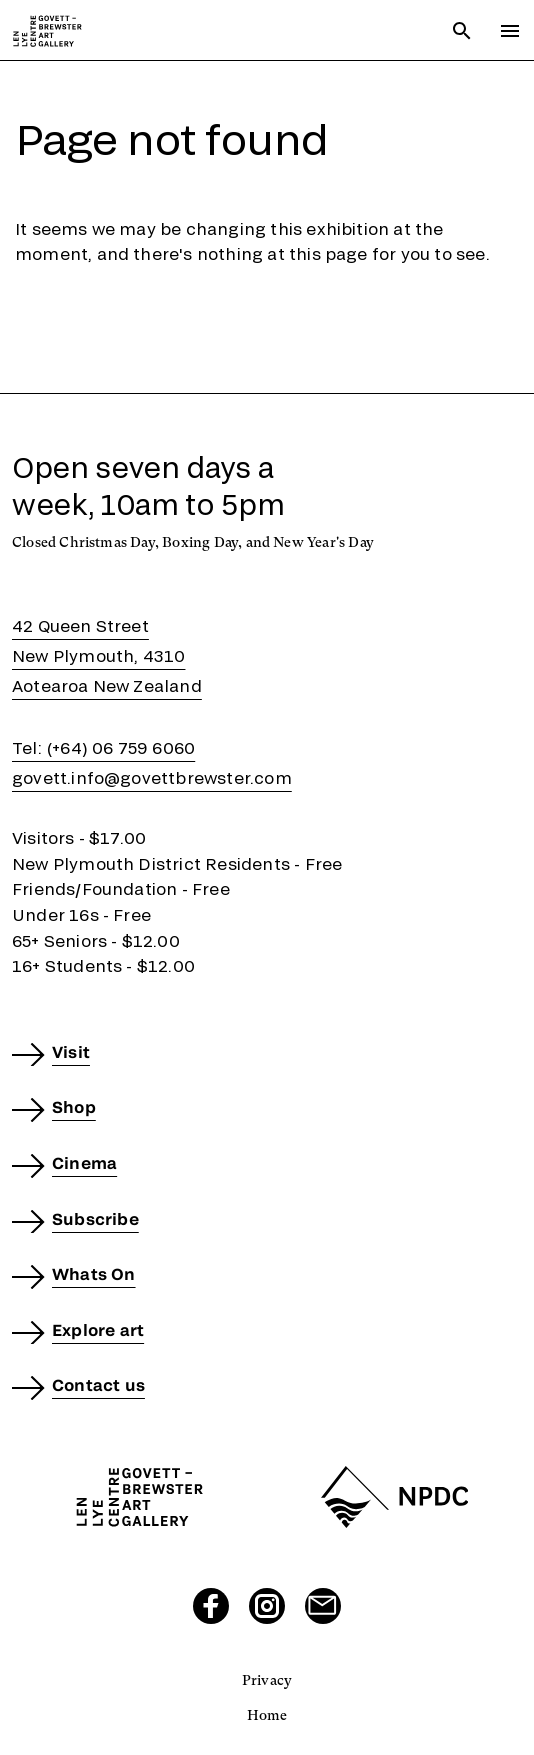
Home (267, 1715)
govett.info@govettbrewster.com (152, 777)
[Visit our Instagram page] (267, 1606)
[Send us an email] (323, 1606)
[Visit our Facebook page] (211, 1606)
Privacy (267, 1680)
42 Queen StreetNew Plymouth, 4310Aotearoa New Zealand (107, 655)
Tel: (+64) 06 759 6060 (103, 747)
